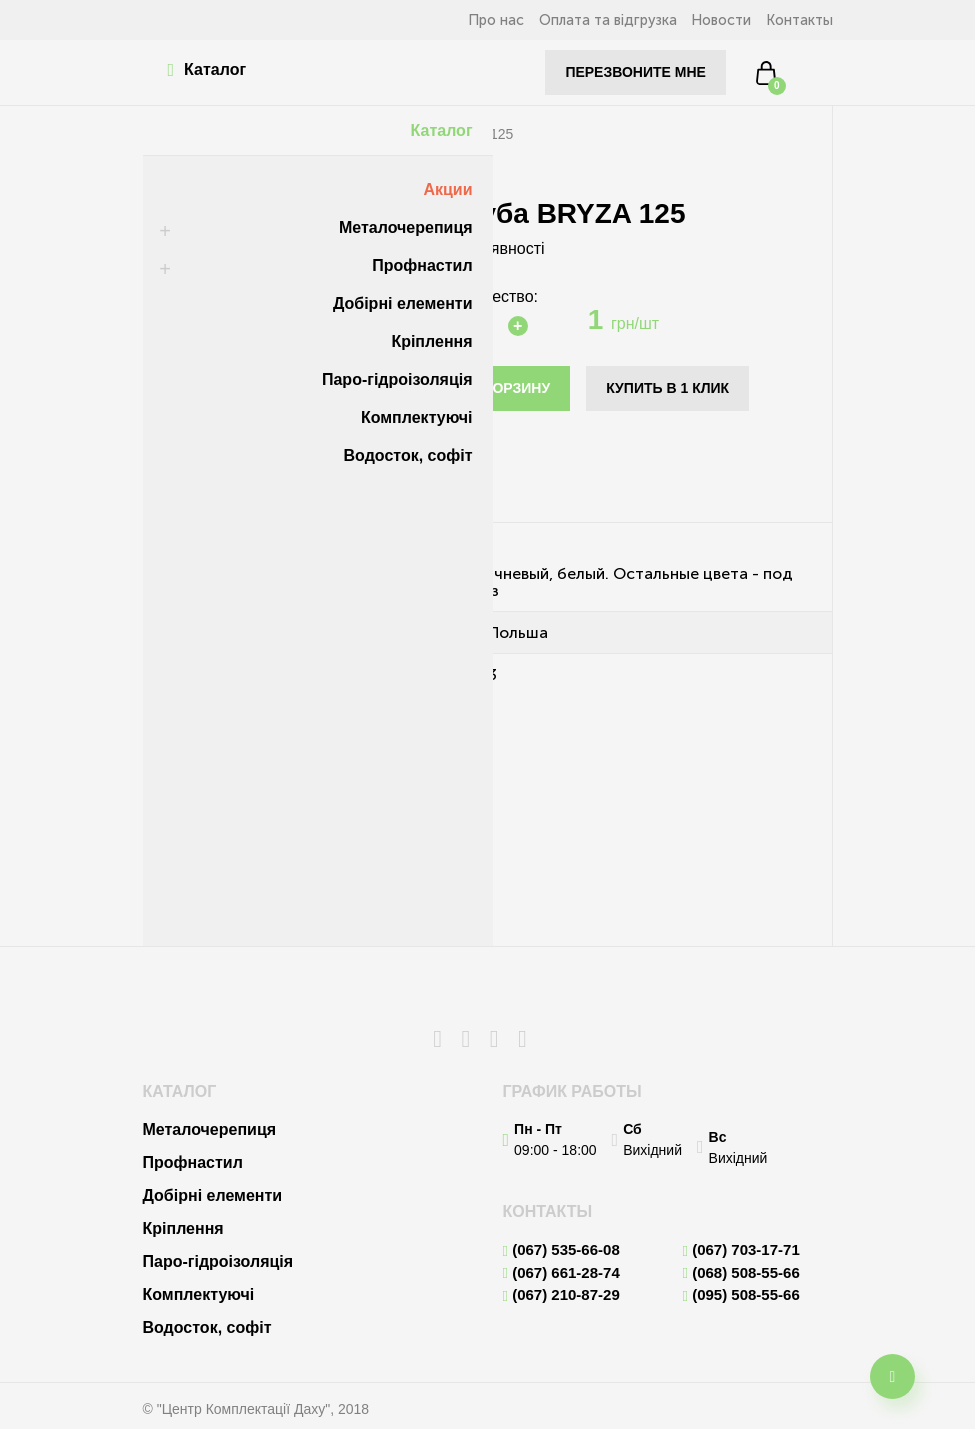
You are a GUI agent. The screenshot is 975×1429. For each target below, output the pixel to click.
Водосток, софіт (403, 455)
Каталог (212, 70)
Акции (442, 189)
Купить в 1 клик (664, 388)
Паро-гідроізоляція (392, 379)
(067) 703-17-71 (741, 1250)
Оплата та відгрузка (587, 20)
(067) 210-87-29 (561, 1295)
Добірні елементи (398, 303)
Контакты (798, 20)
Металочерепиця (401, 227)
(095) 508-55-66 (741, 1295)
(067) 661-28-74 (561, 1273)
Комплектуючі (412, 417)
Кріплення (426, 341)
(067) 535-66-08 (561, 1250)
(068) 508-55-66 (741, 1273)
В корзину (508, 388)
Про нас (465, 20)
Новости (710, 20)
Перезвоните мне (632, 72)
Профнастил (417, 265)
